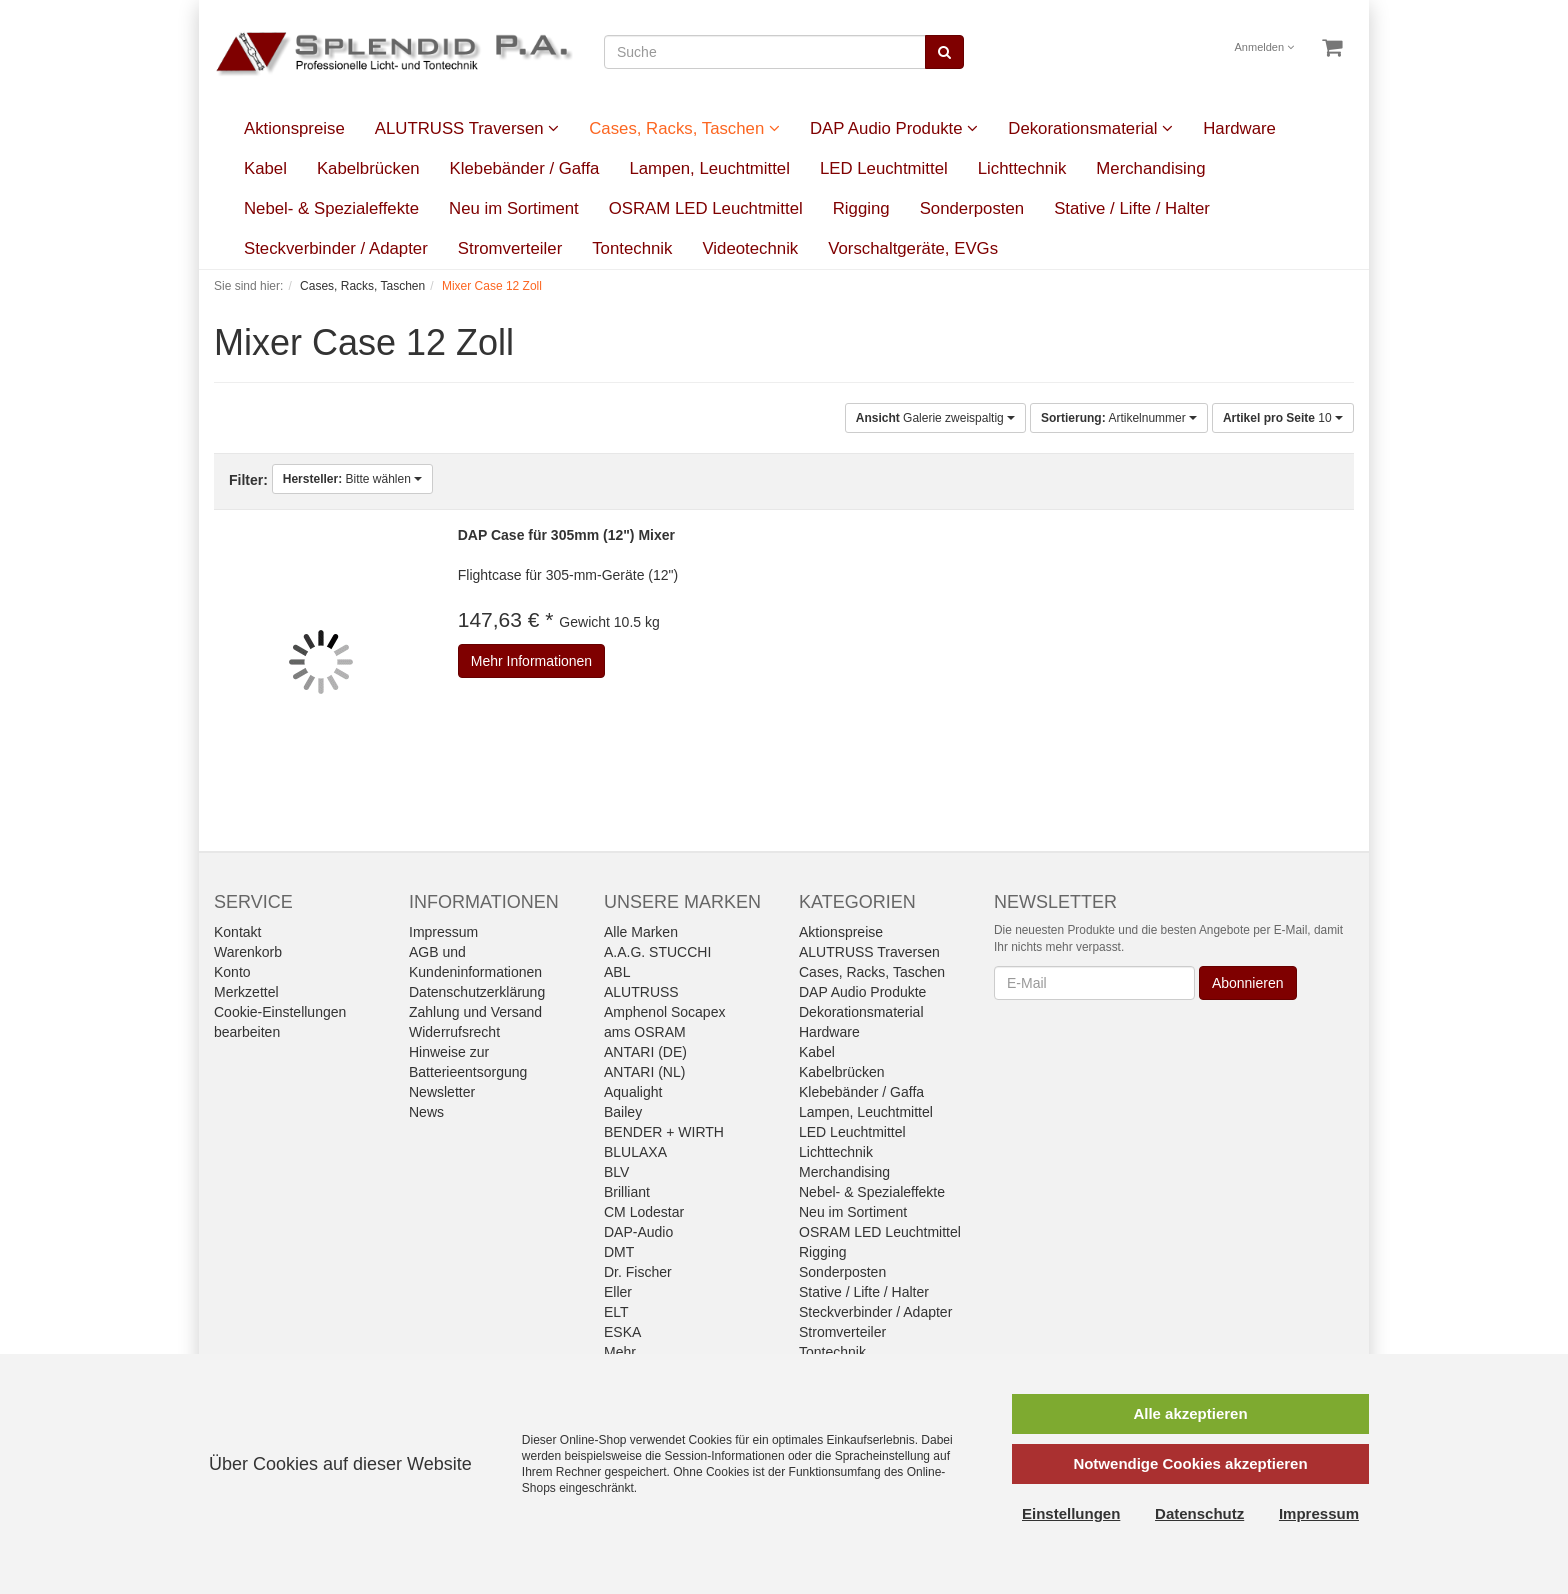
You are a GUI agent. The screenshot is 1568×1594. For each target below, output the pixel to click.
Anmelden (1265, 47)
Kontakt (237, 932)
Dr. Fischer (638, 1272)
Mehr (620, 1352)
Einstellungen (1071, 1513)
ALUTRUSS (641, 992)
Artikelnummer (1119, 418)
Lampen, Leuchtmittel (709, 168)
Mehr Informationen (531, 661)
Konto (232, 972)
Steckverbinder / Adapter (336, 248)
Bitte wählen (352, 479)
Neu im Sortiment (514, 208)
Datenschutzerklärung (477, 992)
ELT (616, 1312)
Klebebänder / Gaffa (525, 168)
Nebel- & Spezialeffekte (331, 208)
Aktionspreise (294, 128)
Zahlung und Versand (475, 1012)
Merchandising (1150, 168)
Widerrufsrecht (454, 1032)
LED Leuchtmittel (884, 168)
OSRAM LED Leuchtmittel (706, 208)
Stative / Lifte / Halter (1132, 208)
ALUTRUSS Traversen (467, 128)
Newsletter (442, 1092)
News (426, 1112)
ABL (617, 972)
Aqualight (633, 1092)
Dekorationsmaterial (1090, 128)
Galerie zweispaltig (935, 418)
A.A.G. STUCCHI (657, 952)
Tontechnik (632, 248)
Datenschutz (1199, 1513)
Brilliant (627, 1192)
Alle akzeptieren (1190, 1413)
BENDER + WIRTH (664, 1132)
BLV (616, 1172)
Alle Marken (641, 932)
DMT (619, 1252)
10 (1283, 418)
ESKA (622, 1332)
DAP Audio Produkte (894, 128)
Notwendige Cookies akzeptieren (1190, 1463)
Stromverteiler (510, 248)
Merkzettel (246, 992)
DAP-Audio (638, 1232)
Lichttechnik (1022, 168)
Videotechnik (750, 248)
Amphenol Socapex (664, 1012)
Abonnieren (1248, 983)
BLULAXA (635, 1152)
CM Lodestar (644, 1212)
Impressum (443, 932)
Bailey (623, 1112)
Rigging (861, 208)
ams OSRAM (645, 1032)
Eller (618, 1292)
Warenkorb (248, 952)
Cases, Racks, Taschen (684, 128)
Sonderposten (972, 208)
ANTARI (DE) (645, 1052)
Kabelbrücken (368, 168)
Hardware (1239, 128)
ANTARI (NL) (644, 1072)
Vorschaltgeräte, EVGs (913, 248)
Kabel (265, 168)
